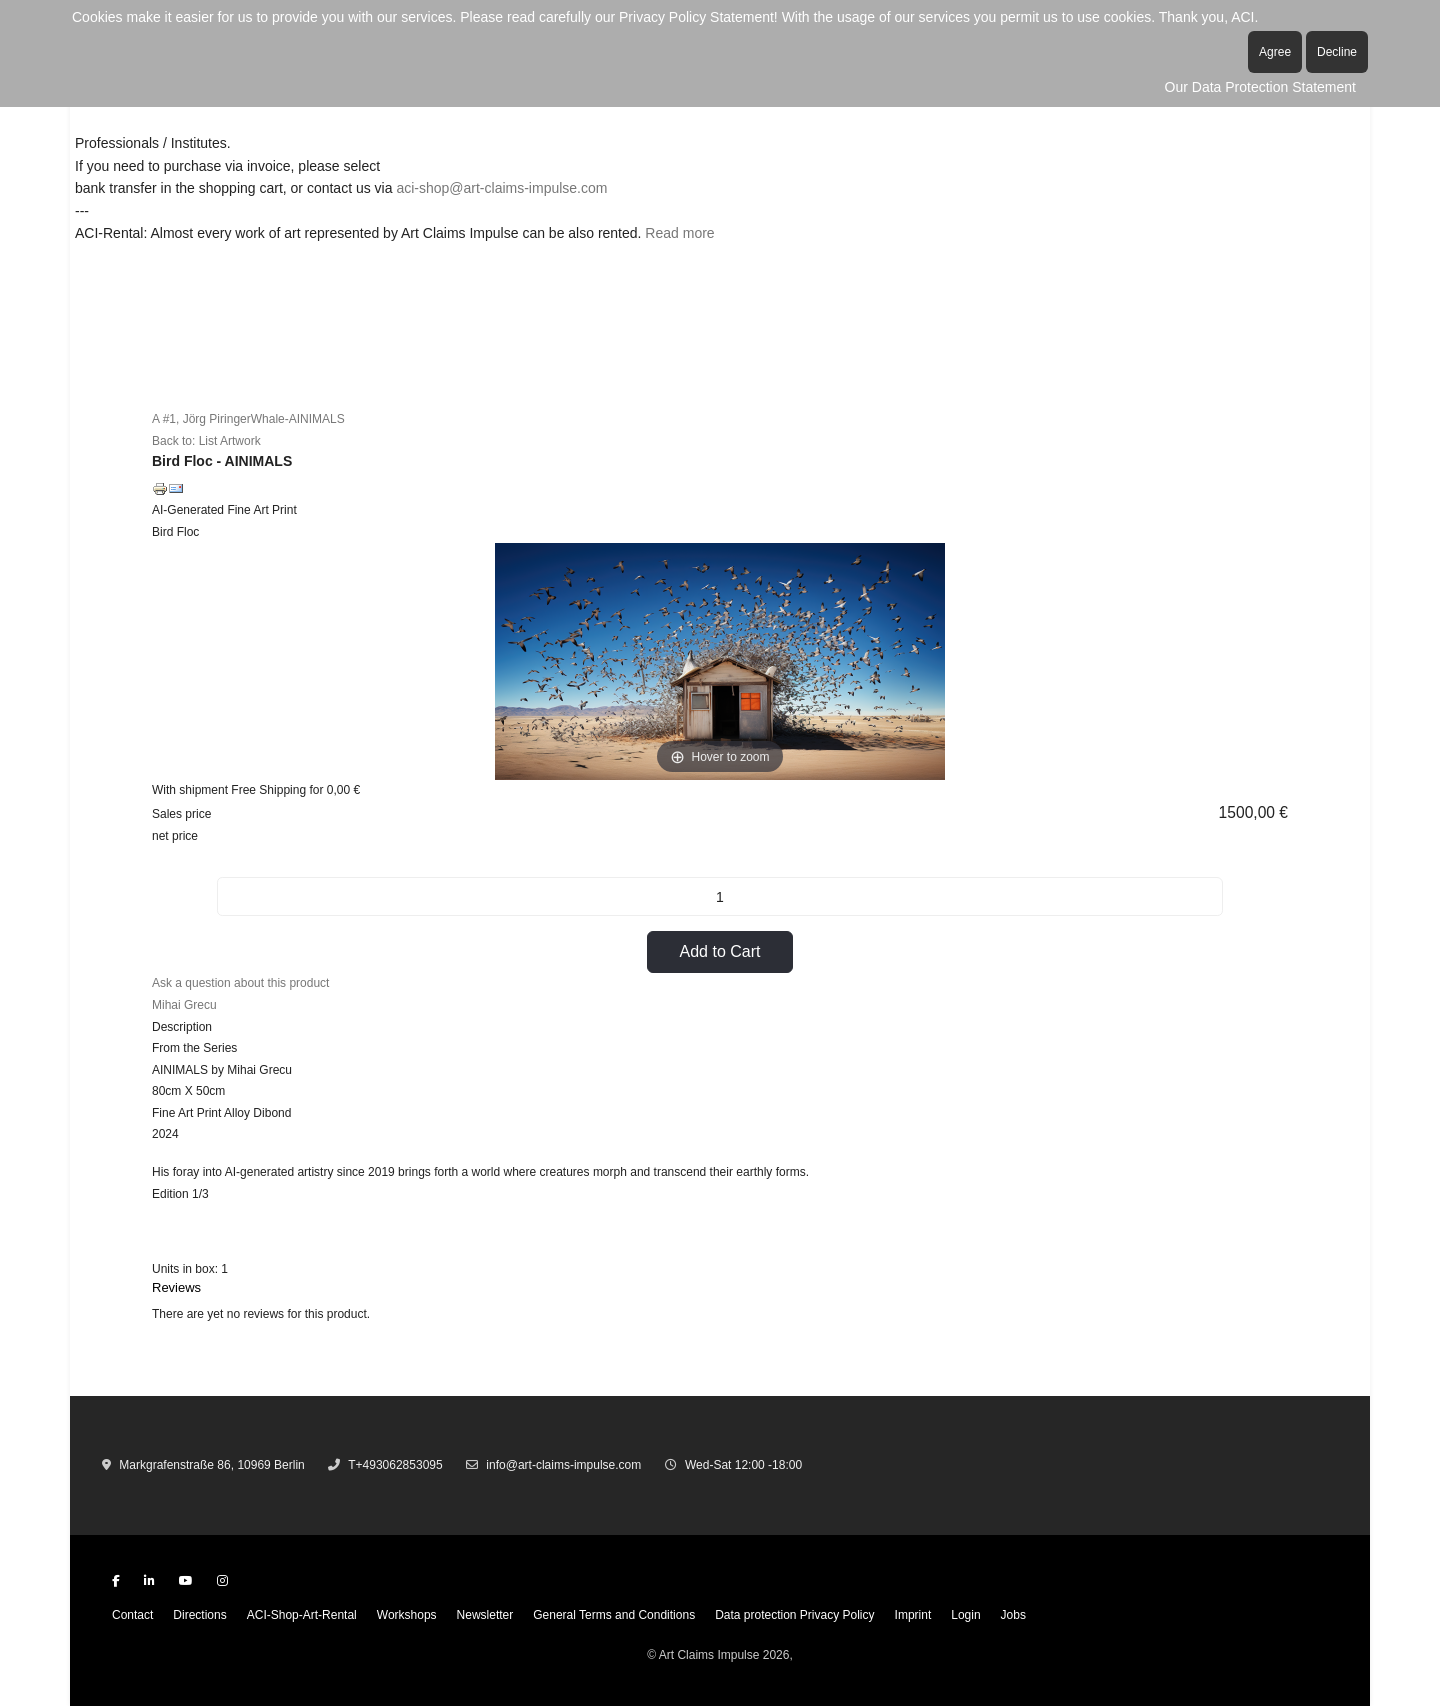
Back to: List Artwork (206, 441)
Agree (1275, 52)
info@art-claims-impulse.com (563, 1465)
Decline (1337, 52)
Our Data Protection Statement (1260, 87)
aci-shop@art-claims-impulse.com (501, 188)
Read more (679, 233)
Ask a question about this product (240, 983)
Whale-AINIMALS (298, 419)
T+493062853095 (395, 1465)
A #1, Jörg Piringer (201, 419)
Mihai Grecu (184, 1005)
